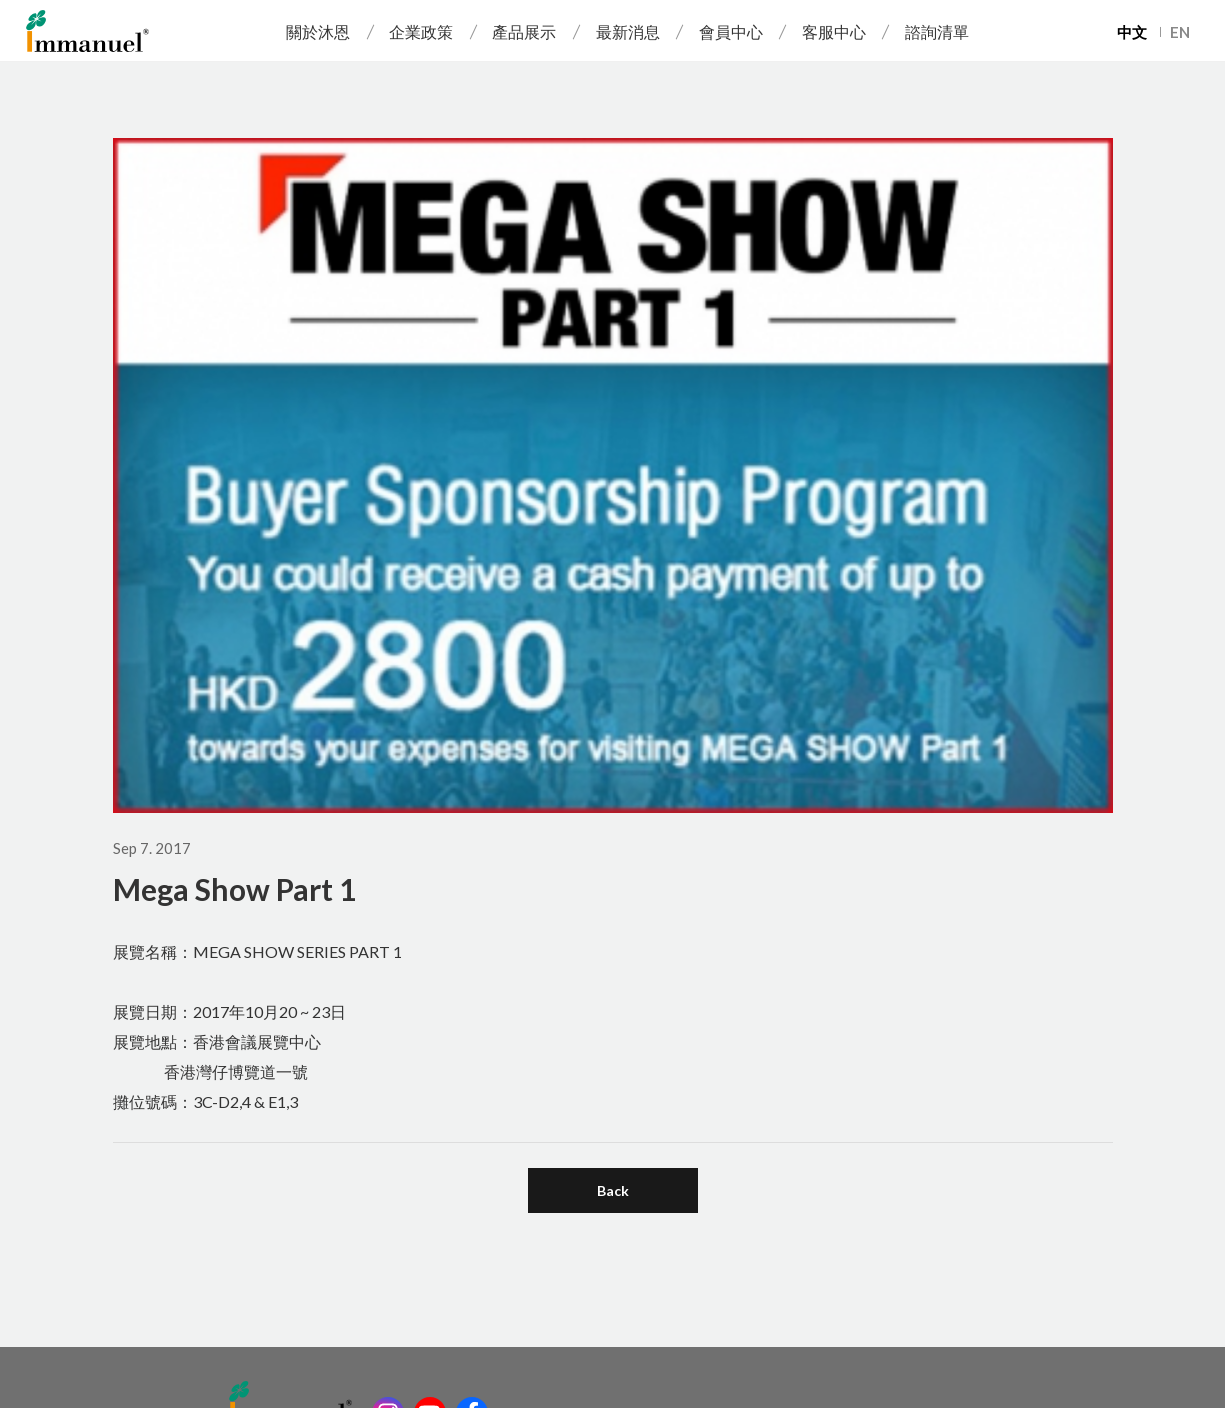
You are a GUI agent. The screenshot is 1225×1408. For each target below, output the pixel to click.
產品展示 (524, 31)
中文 (1132, 32)
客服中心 (834, 31)
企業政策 (421, 31)
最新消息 (628, 31)
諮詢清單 (937, 31)
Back (613, 1190)
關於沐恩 (318, 31)
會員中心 (731, 31)
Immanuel (87, 31)
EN (1180, 32)
